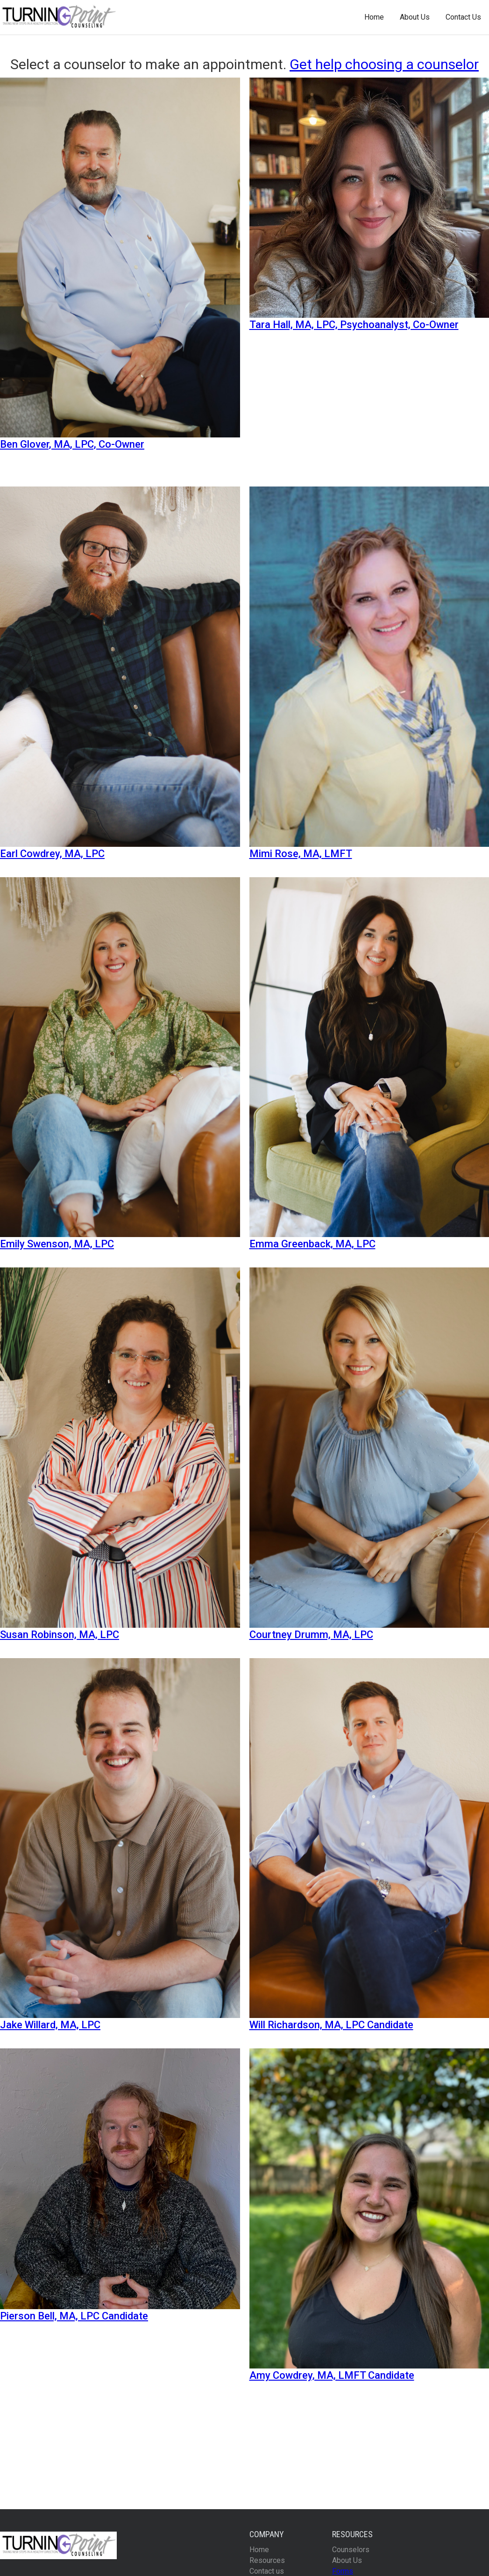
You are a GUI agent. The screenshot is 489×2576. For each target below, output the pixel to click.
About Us (415, 17)
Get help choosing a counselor (384, 64)
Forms (342, 2571)
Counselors (350, 2549)
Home (374, 17)
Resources (267, 2560)
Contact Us (463, 17)
